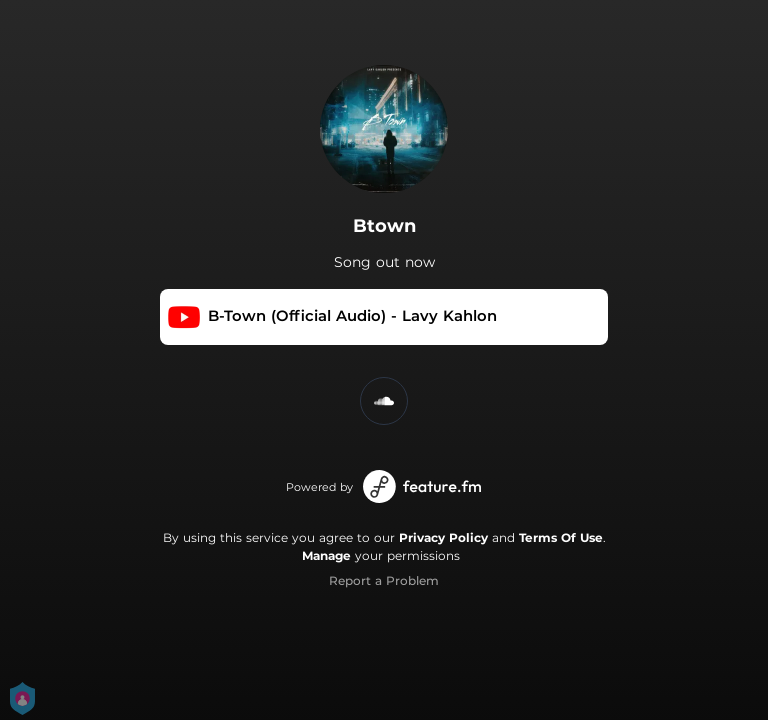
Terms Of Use (561, 537)
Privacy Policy (443, 537)
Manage (326, 555)
